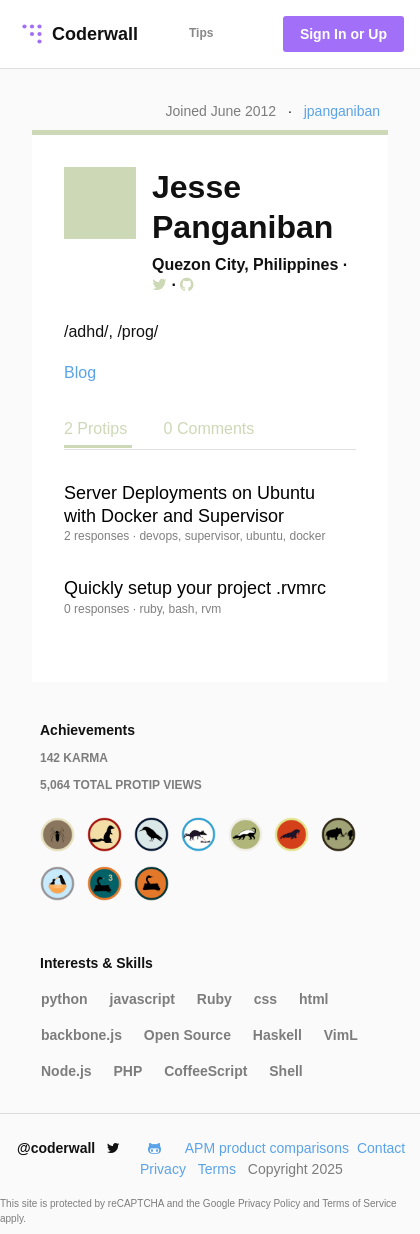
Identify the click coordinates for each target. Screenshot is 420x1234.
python (64, 999)
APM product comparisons (267, 1148)
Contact (381, 1148)
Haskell (277, 1035)
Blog (80, 372)
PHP (127, 1071)
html (314, 999)
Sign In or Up (343, 34)
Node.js (66, 1071)
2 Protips (98, 428)
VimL (341, 1035)
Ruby (214, 999)
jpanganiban (342, 111)
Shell (285, 1071)
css (265, 999)
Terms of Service (359, 1203)
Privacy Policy (270, 1203)
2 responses (98, 536)
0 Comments (209, 428)
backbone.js (81, 1035)
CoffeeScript (205, 1071)
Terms (217, 1169)
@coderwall (68, 1148)
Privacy (163, 1169)
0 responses (98, 609)
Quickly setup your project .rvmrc (195, 588)
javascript (142, 999)
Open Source (187, 1035)
